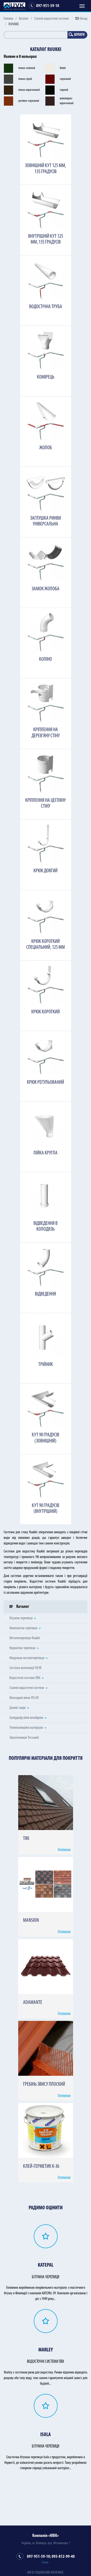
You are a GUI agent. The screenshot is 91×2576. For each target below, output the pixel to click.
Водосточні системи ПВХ (24, 1678)
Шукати (77, 35)
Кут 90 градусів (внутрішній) (45, 1508)
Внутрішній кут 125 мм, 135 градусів (45, 239)
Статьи (45, 2562)
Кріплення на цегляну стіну (45, 803)
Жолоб (45, 448)
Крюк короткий (45, 1012)
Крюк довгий (45, 871)
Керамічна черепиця (22, 1648)
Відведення (45, 1294)
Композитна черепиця (23, 1628)
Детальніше (64, 1849)
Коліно (45, 659)
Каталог (24, 19)
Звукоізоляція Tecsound (24, 1738)
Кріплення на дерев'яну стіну (46, 732)
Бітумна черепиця (21, 1618)
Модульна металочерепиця (26, 1658)
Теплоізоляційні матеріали (26, 1728)
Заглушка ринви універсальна (45, 521)
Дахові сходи (17, 1708)
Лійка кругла (45, 1153)
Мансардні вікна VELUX (24, 1698)
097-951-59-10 (47, 6)
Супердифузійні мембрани (26, 1718)
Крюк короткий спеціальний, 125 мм (45, 944)
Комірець (45, 377)
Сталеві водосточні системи (51, 19)
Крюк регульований (45, 1082)
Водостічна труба (45, 307)
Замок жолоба (45, 589)
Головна (8, 19)
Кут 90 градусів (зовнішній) (45, 1438)
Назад (83, 19)
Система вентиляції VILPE (25, 1668)
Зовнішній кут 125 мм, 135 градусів (45, 168)
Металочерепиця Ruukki (24, 1638)
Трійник (45, 1364)
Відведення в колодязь (45, 1226)
